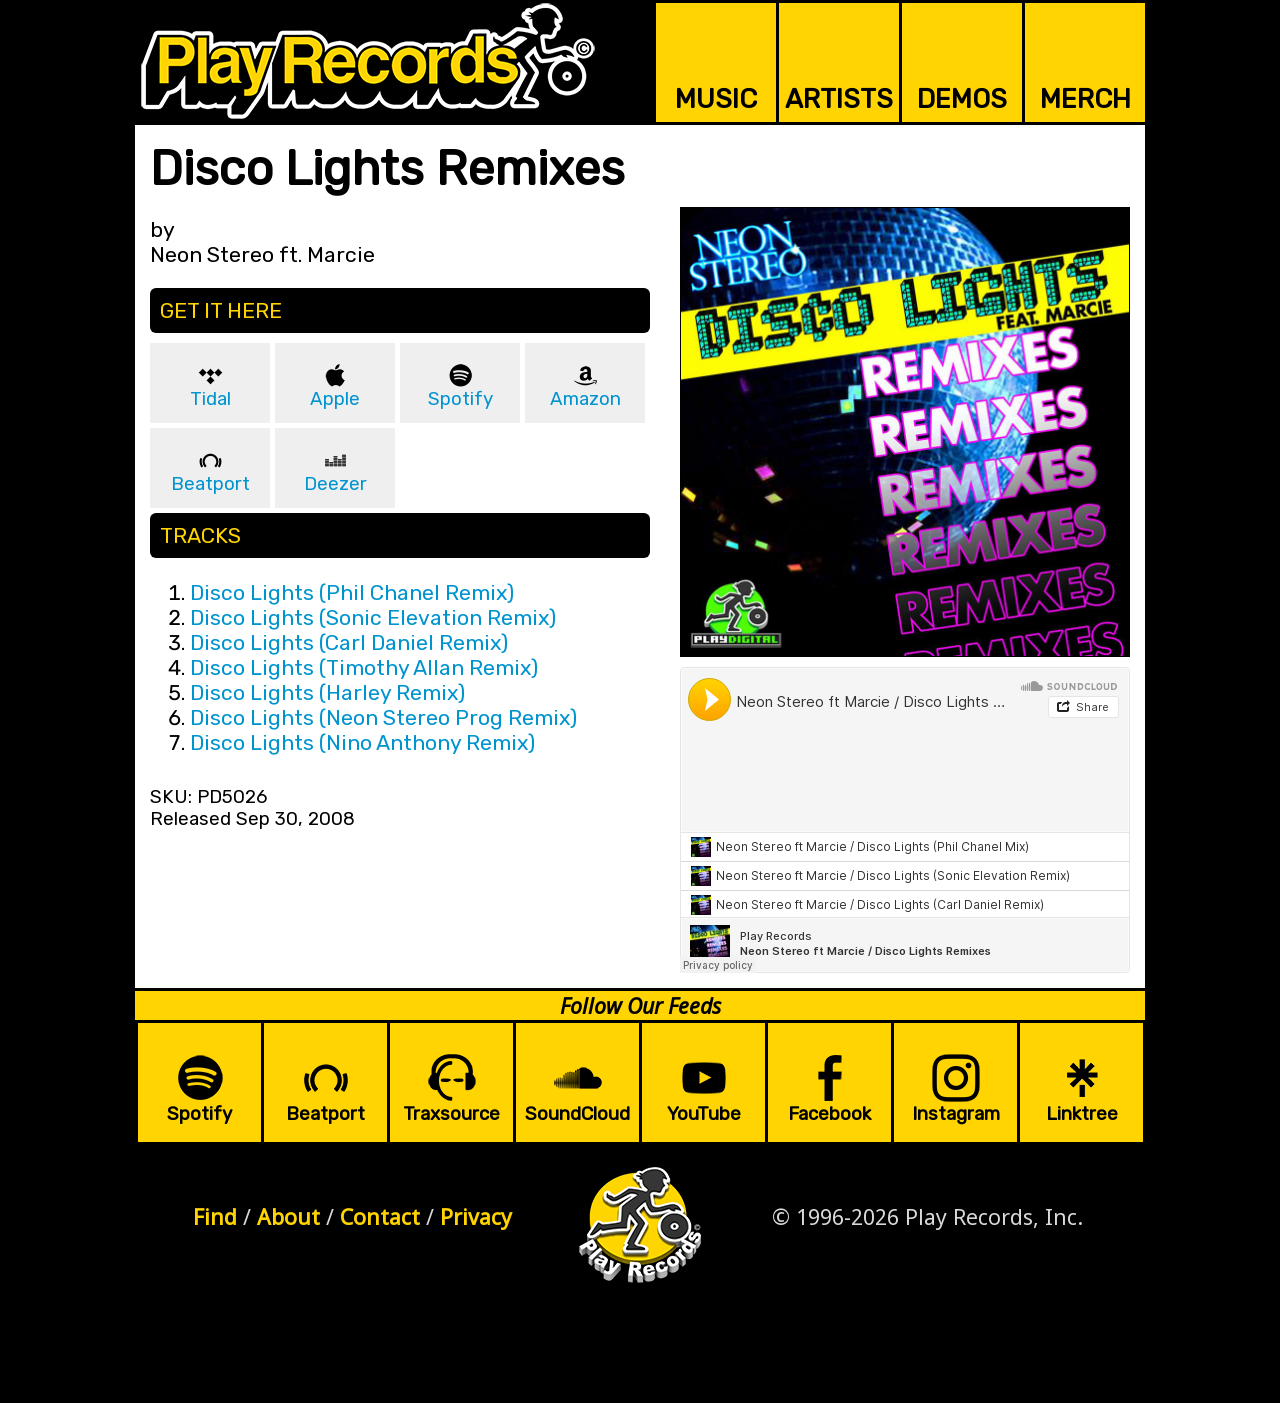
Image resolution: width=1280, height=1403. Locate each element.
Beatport (210, 484)
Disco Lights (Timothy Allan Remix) (364, 667)
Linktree (1082, 1114)
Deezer (335, 484)
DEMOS (962, 99)
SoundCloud (577, 1114)
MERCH (1085, 99)
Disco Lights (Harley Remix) (327, 692)
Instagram (956, 1114)
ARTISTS (839, 99)
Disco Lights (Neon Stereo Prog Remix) (383, 717)
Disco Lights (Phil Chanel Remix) (352, 592)
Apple (335, 399)
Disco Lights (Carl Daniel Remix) (349, 642)
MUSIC (716, 99)
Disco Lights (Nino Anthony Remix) (362, 742)
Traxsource (451, 1114)
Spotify (460, 399)
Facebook (829, 1114)
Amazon (585, 399)
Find (215, 1216)
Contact (380, 1216)
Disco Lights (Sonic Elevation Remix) (373, 617)
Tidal (210, 399)
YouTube (704, 1114)
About (288, 1216)
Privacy (476, 1216)
